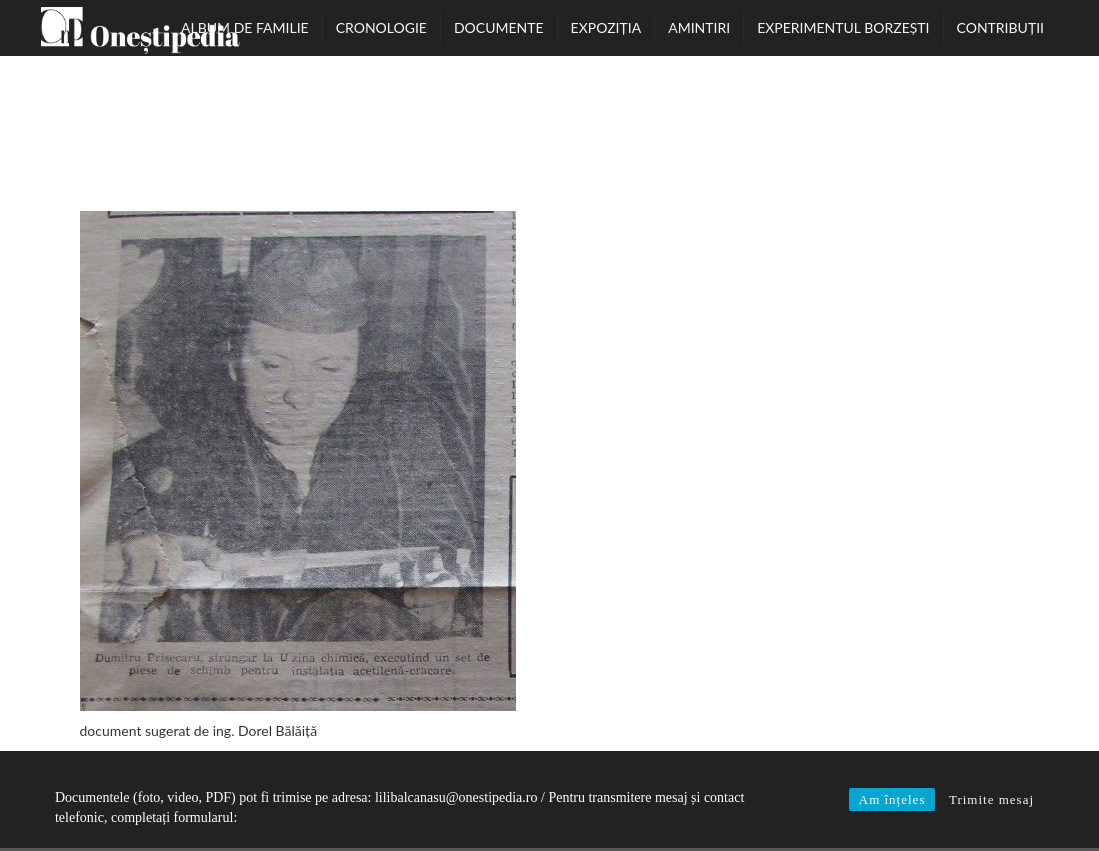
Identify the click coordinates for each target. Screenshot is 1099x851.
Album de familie (245, 27)
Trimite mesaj (991, 799)
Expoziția (606, 27)
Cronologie (381, 27)
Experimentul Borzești (843, 27)
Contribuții (1000, 27)
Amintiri (699, 27)
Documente (499, 27)
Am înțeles (892, 799)
